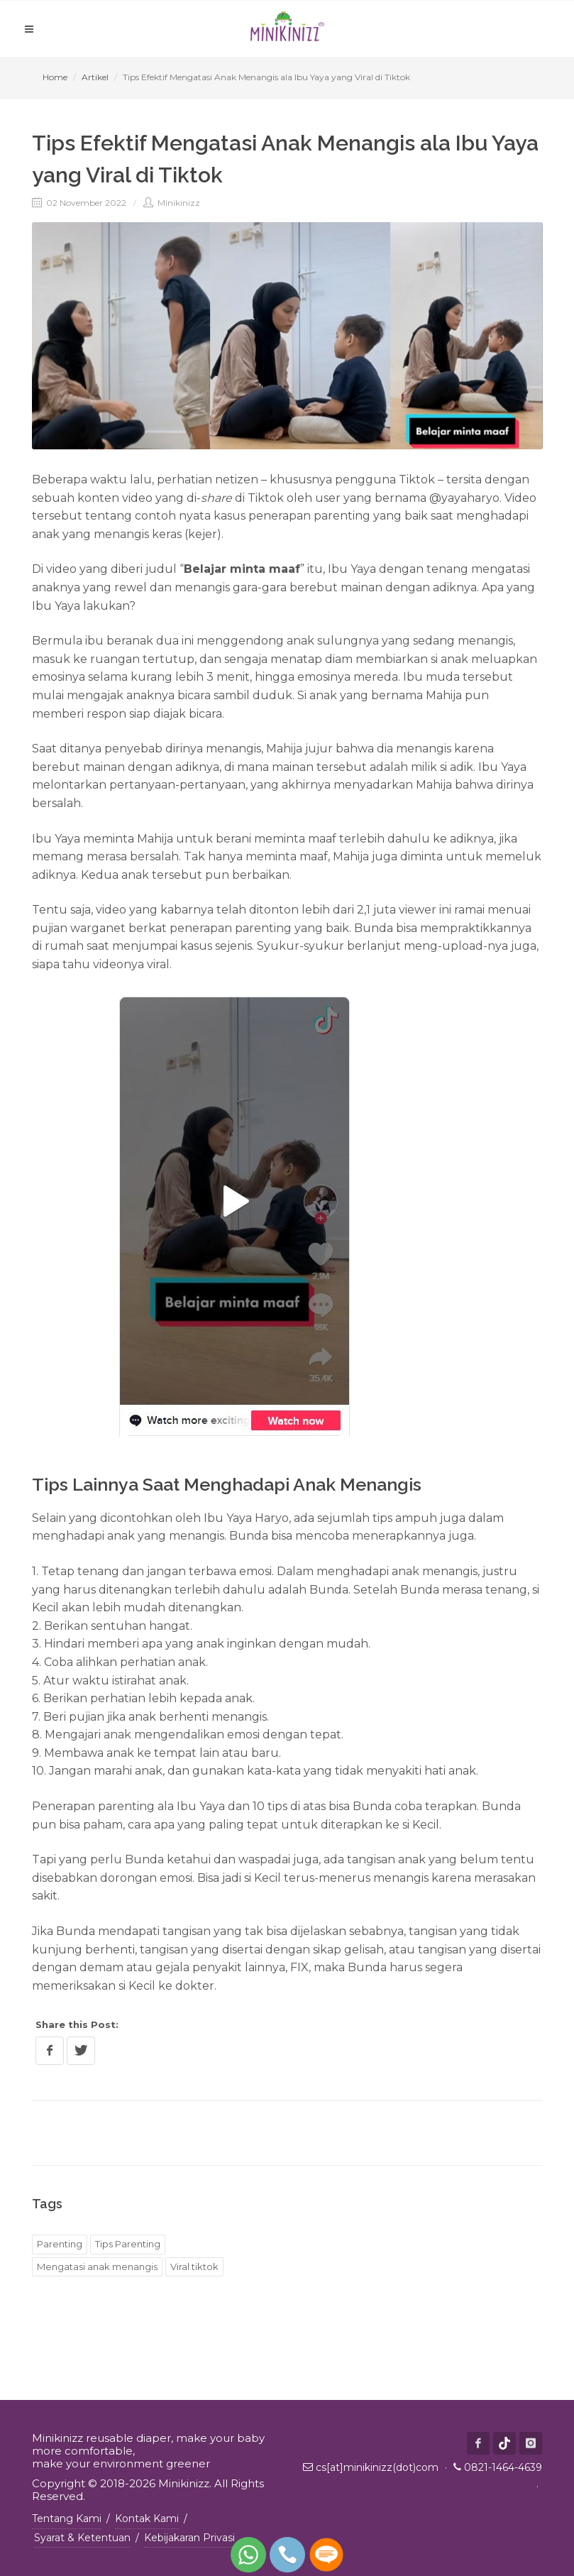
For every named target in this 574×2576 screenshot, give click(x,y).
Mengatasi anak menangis (97, 2266)
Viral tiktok (194, 2266)
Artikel (95, 77)
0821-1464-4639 (503, 2467)
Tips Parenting (127, 2243)
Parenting (59, 2243)
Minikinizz (171, 202)
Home (55, 77)
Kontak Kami (147, 2518)
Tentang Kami (66, 2518)
